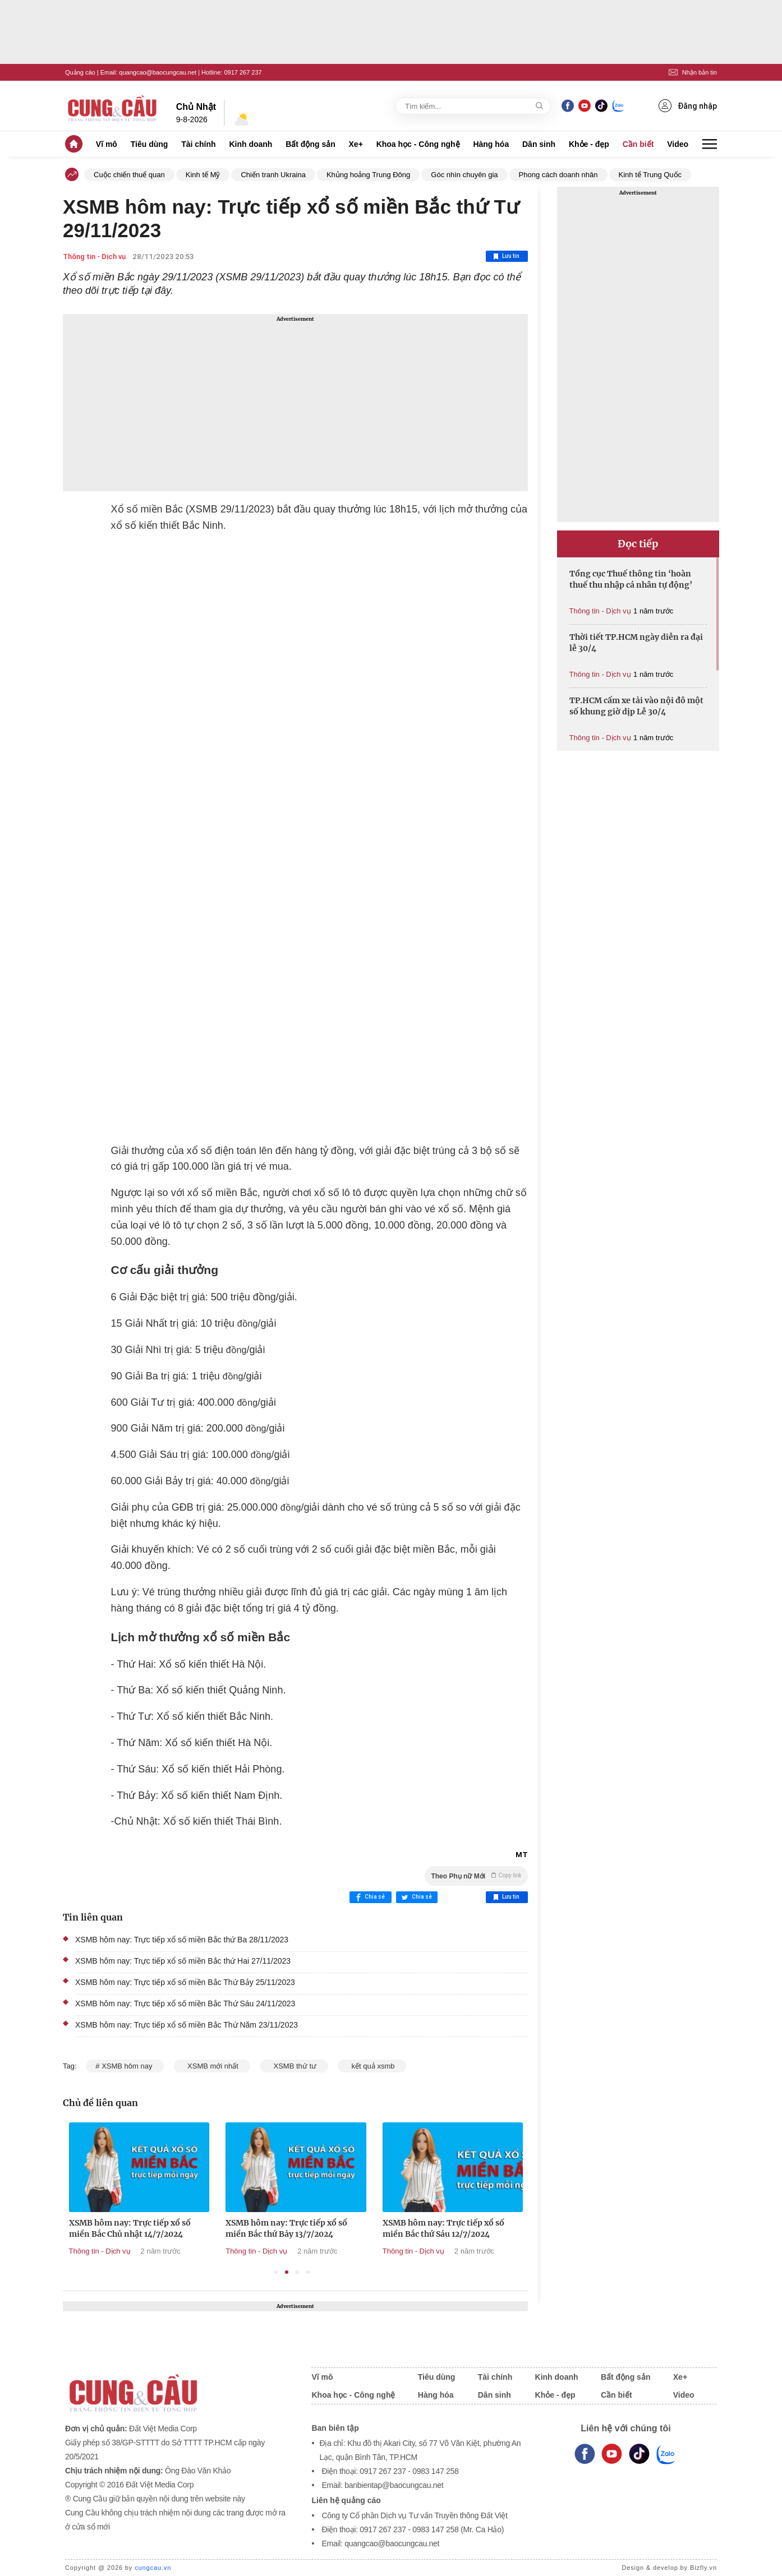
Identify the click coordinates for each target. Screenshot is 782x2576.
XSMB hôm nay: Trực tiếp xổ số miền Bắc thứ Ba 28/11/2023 (181, 1939)
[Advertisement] (295, 402)
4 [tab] (308, 2272)
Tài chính (198, 144)
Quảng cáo (80, 72)
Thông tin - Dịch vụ (94, 256)
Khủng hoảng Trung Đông (368, 174)
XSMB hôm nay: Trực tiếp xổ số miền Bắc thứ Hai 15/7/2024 (125, 2228)
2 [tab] (287, 2272)
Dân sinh (538, 144)
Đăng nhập (688, 105)
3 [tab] (297, 2272)
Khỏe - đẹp (589, 144)
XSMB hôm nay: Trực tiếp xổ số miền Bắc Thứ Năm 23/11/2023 (186, 2024)
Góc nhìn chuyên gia (464, 174)
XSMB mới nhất (212, 2066)
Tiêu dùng (149, 144)
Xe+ (356, 144)
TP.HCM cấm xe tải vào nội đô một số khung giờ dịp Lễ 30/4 (636, 706)
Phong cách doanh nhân (558, 174)
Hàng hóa (491, 144)
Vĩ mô (106, 144)
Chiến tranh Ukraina (273, 174)
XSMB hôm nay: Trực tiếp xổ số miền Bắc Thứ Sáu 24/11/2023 (185, 2003)
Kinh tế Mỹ (203, 174)
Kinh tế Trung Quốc (650, 174)
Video (677, 144)
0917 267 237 (242, 72)
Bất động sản (310, 144)
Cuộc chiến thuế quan (129, 174)
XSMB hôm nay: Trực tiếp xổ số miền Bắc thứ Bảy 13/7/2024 (439, 2228)
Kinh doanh (250, 144)
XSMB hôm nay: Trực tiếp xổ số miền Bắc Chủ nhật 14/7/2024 (282, 2228)
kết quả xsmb (372, 2066)
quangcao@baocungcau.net (157, 72)
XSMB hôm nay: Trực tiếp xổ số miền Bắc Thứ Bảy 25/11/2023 (185, 1982)
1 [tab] (276, 2272)
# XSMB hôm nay (124, 2066)
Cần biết (638, 144)
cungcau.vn (153, 2567)
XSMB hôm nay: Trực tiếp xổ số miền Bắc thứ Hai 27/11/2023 (183, 1960)
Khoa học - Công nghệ (418, 144)
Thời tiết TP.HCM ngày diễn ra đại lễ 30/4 (636, 642)
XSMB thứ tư (293, 2066)
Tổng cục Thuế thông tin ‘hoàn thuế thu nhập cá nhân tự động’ (630, 579)
